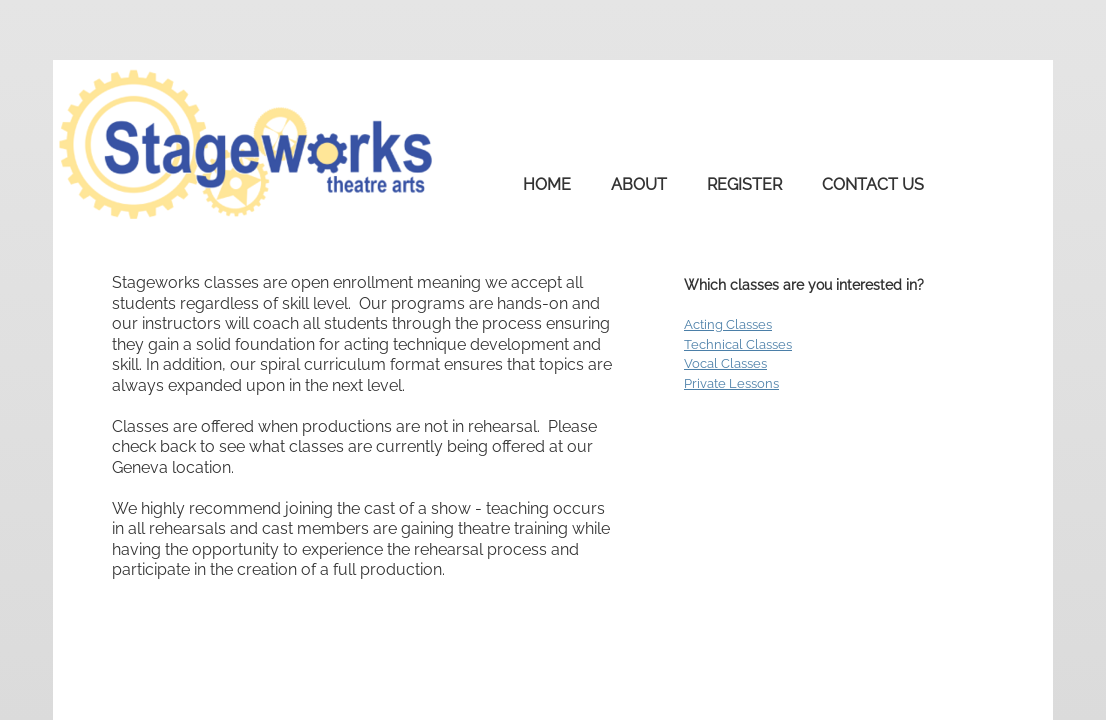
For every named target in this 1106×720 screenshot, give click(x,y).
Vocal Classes (725, 363)
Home (547, 184)
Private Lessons (731, 383)
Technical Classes (738, 344)
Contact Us (873, 184)
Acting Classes (728, 324)
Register (744, 184)
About (639, 184)
